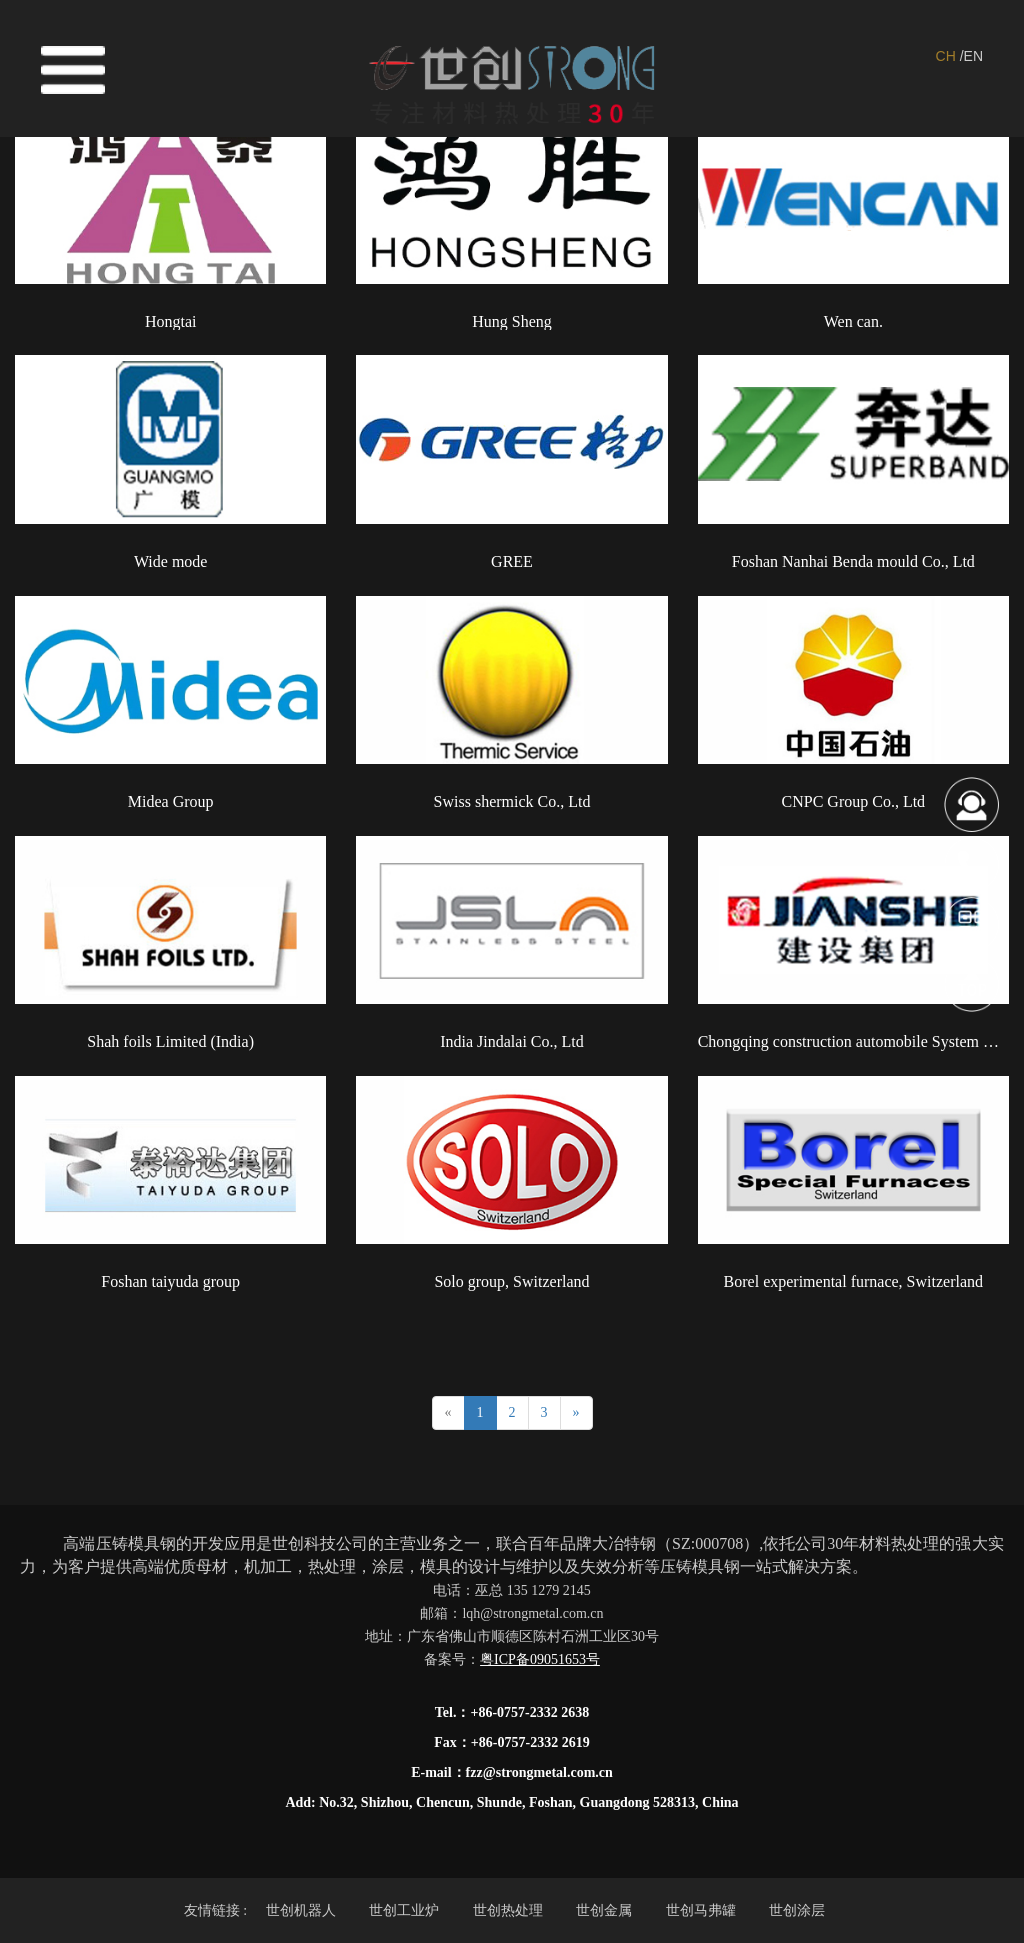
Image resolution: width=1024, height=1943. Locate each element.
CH (946, 56)
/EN (971, 56)
